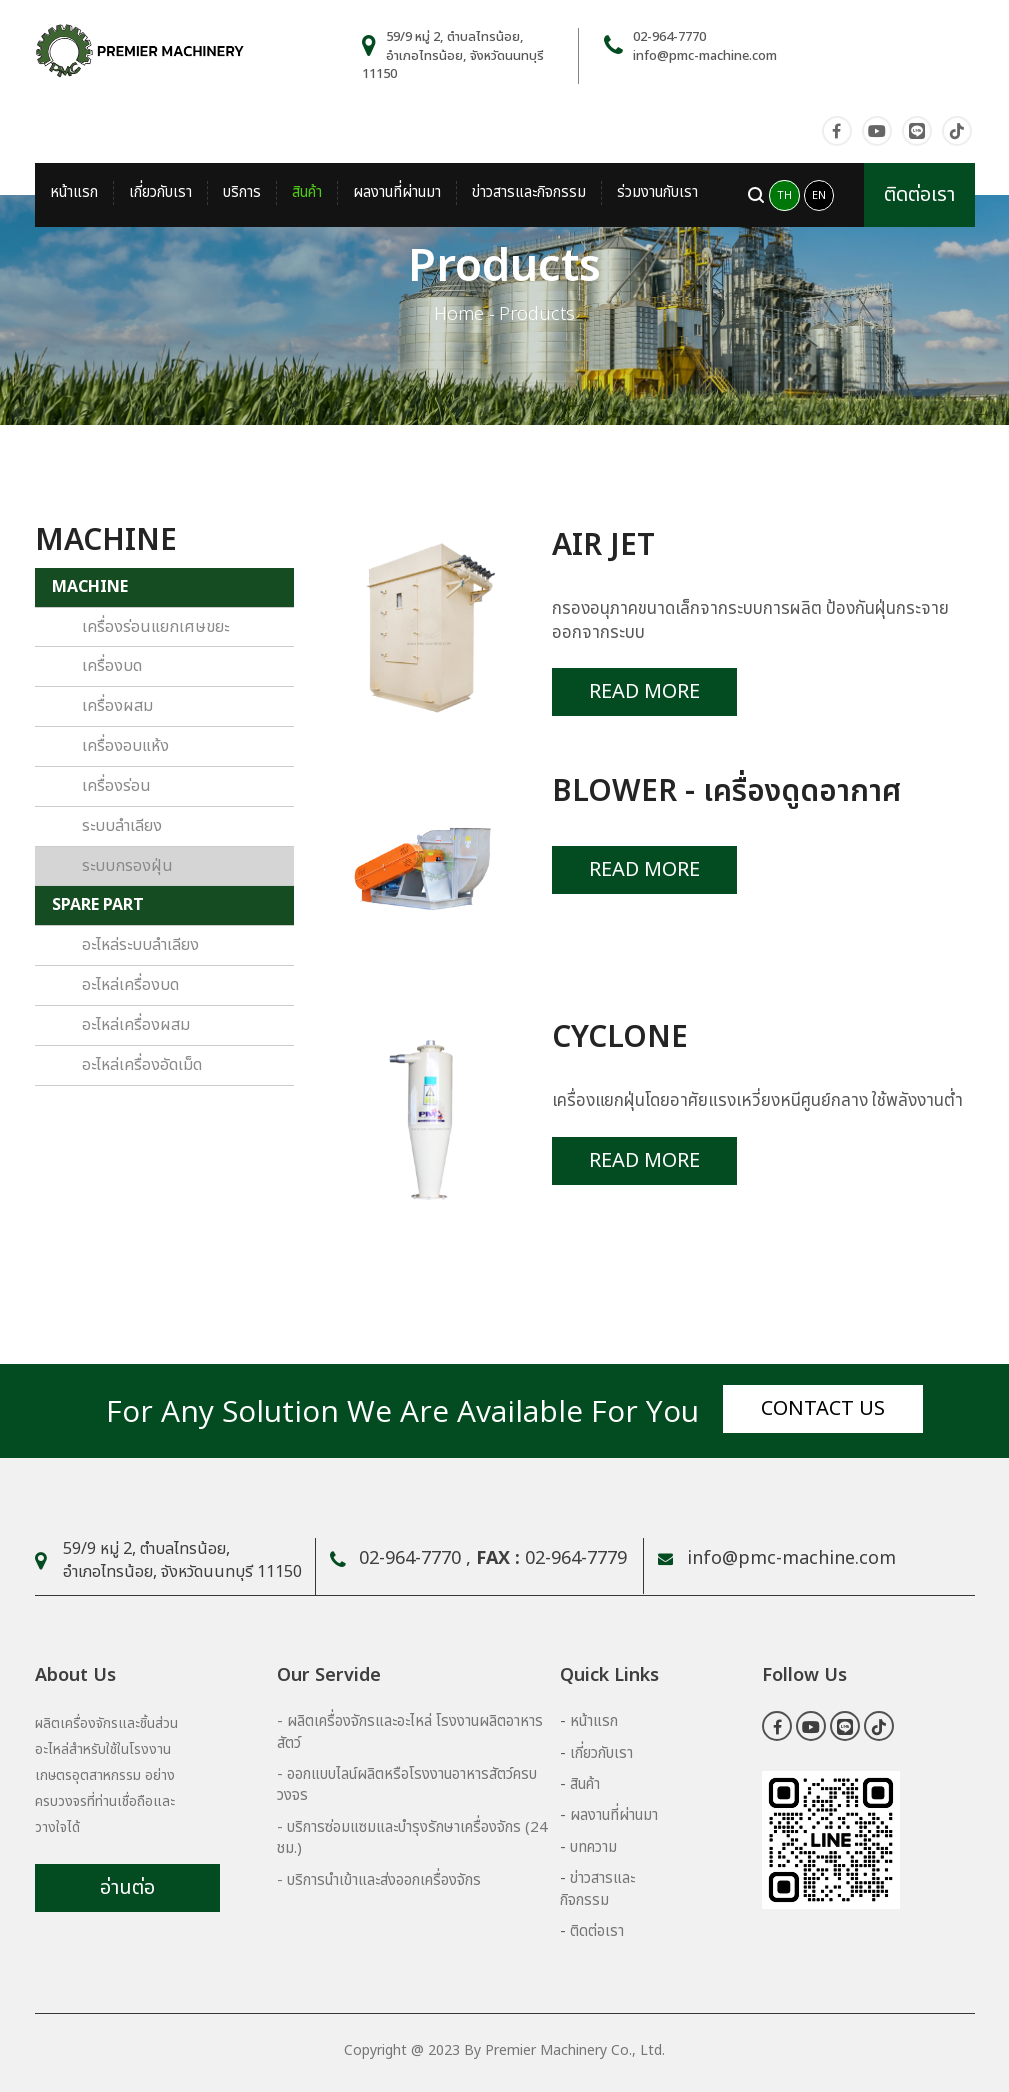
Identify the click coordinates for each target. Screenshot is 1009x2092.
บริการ (242, 192)
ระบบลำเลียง (122, 826)
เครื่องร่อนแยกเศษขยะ (155, 627)
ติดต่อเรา (919, 195)
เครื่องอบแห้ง (125, 746)
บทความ (593, 1847)
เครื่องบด (112, 666)
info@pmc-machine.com (705, 56)
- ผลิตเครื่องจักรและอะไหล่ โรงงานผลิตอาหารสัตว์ (410, 1732)
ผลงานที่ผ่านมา (397, 192)
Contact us (823, 1409)
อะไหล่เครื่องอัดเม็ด (142, 1065)
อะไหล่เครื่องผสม (136, 1025)
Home (459, 314)
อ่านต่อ (127, 1888)
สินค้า (307, 192)
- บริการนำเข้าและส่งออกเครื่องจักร (379, 1880)
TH (784, 195)
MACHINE (90, 587)
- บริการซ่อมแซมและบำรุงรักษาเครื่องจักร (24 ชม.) (412, 1838)
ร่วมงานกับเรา (657, 192)
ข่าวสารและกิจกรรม (529, 192)
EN (819, 195)
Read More (644, 692)
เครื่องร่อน (116, 786)
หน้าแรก (74, 192)
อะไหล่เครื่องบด (130, 985)
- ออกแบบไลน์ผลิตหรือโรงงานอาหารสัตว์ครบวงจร (407, 1785)
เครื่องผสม (117, 706)
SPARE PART (98, 905)
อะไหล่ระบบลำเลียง (140, 945)
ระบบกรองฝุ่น (127, 866)
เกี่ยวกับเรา (160, 192)
